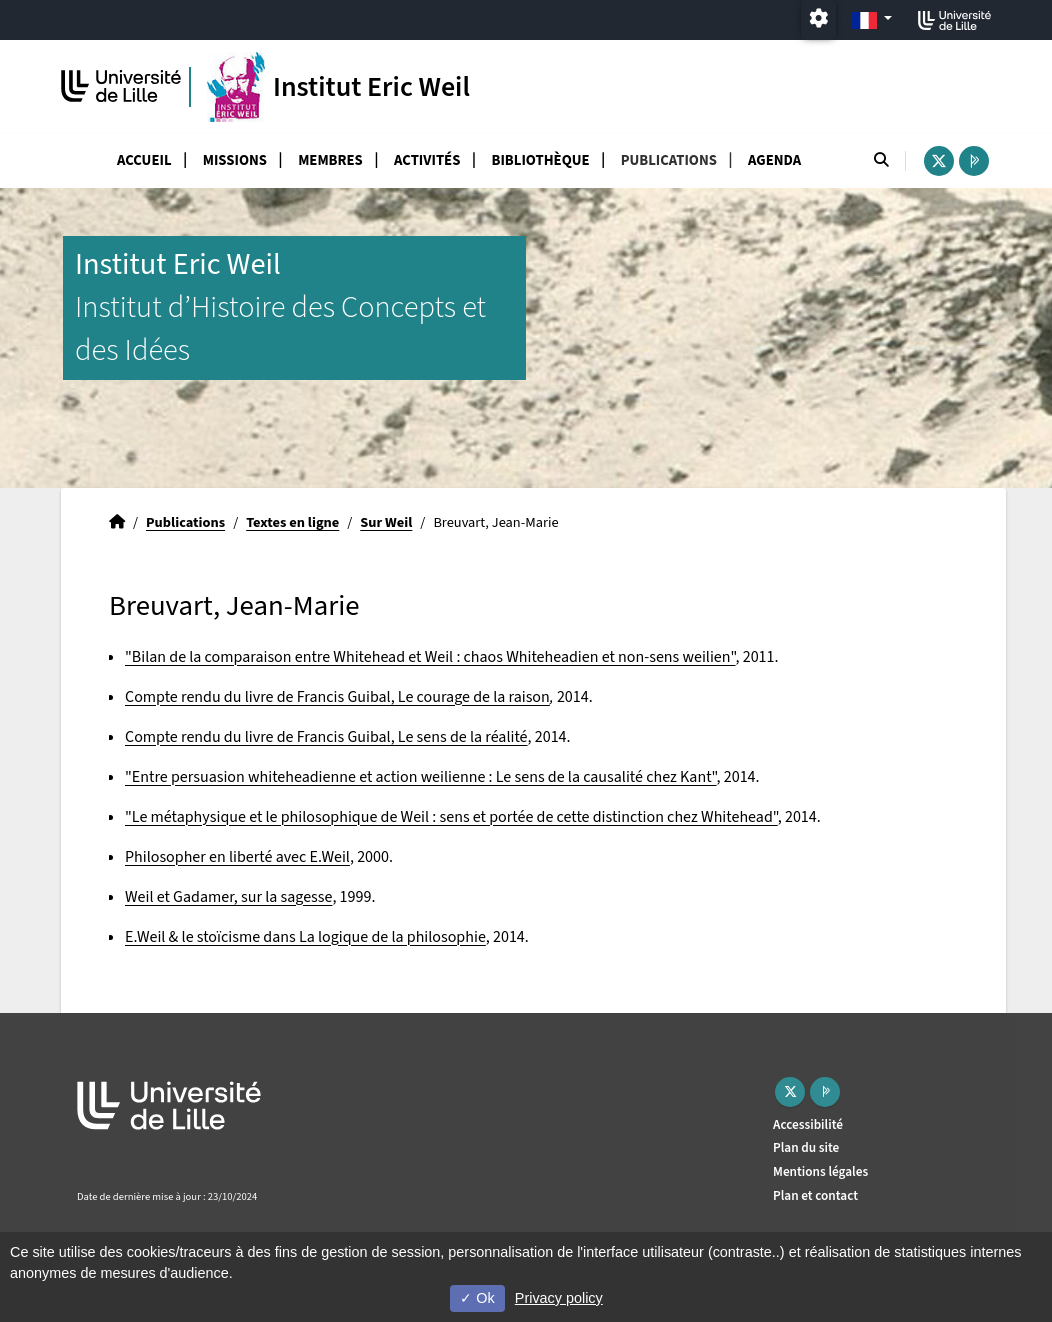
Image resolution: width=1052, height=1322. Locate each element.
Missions (235, 160)
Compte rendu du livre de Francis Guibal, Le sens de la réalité (326, 737)
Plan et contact (815, 1195)
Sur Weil (386, 522)
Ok (477, 1298)
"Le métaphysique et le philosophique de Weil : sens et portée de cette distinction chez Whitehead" (451, 817)
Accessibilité (808, 1124)
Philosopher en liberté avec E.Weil (237, 857)
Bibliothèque (541, 160)
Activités (427, 160)
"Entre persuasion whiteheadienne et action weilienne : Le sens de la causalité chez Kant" (421, 777)
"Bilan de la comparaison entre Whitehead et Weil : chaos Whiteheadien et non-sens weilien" (430, 657)
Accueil (144, 160)
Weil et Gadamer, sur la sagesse (228, 897)
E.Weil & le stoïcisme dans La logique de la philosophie (305, 937)
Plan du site (806, 1147)
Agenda (774, 160)
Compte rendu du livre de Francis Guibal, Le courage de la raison (337, 697)
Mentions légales (820, 1171)
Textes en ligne (292, 522)
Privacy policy (559, 1298)
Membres (330, 160)
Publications (669, 160)
